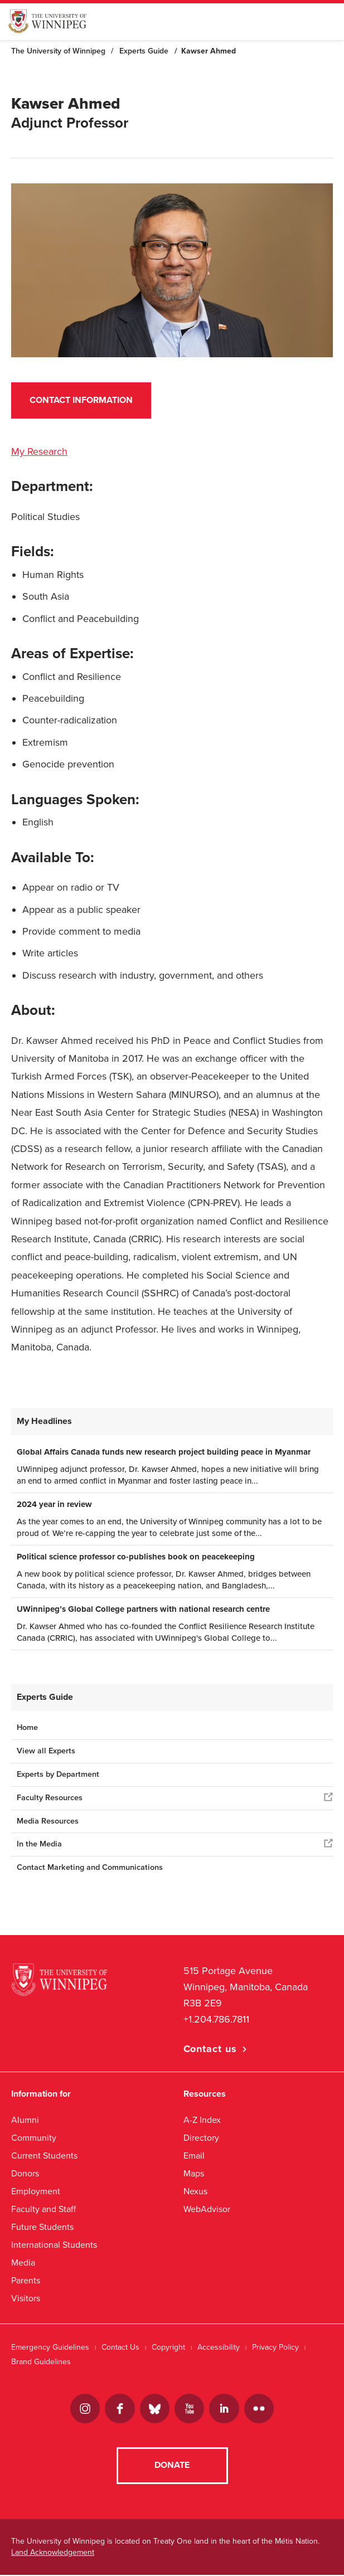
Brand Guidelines (41, 2361)
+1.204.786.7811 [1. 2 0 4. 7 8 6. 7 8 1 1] (216, 2019)
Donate (172, 2466)
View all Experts (46, 1751)
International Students (54, 2244)
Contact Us (120, 2347)
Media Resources (48, 1821)
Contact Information (81, 400)
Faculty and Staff (43, 2209)
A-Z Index (202, 2120)
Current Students (44, 2155)
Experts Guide (143, 51)
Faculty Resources (50, 1797)
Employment (35, 2191)
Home (27, 1727)
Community (33, 2137)
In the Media (39, 1844)
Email (194, 2155)
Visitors (25, 2298)
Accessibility (218, 2347)
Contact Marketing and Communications (90, 1867)
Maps (193, 2173)
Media (23, 2262)
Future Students (42, 2227)
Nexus (195, 2191)
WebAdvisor (206, 2209)
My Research (39, 451)
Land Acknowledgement (52, 2553)
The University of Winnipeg (58, 51)
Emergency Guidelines (50, 2347)
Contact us (210, 2049)
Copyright (168, 2347)
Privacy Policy (275, 2347)
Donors (25, 2173)
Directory (201, 2137)
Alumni (25, 2120)
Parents (25, 2280)
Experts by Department (58, 1774)
